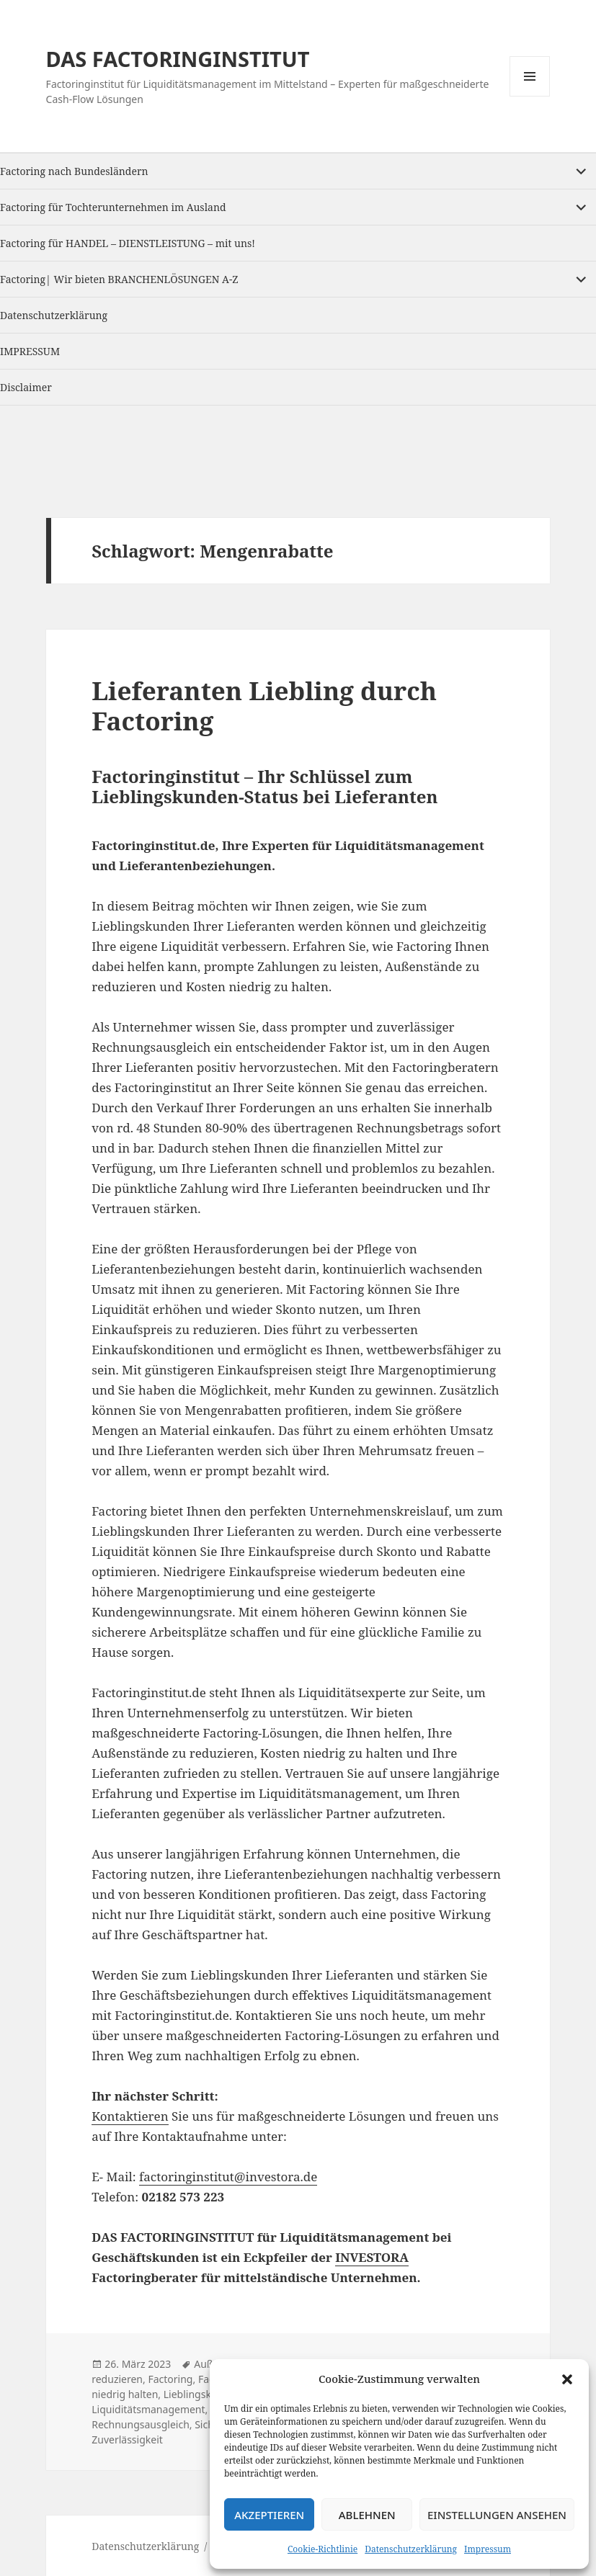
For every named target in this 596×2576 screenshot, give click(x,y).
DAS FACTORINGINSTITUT (178, 59)
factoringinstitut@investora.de (228, 2176)
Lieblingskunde (200, 2394)
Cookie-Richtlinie (322, 2549)
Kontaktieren (130, 2116)
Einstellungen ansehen (496, 2515)
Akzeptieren (269, 2515)
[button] (567, 2379)
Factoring (170, 2379)
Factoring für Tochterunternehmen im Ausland (113, 207)
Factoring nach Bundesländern (74, 171)
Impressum (487, 2549)
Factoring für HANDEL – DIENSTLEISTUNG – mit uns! (127, 243)
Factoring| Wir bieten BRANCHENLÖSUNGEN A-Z (119, 279)
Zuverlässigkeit (127, 2439)
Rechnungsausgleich (141, 2424)
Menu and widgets (530, 96)
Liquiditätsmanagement (148, 2409)
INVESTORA (372, 2257)
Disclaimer (26, 387)
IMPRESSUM (30, 351)
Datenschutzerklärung (411, 2549)
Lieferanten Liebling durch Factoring (264, 706)
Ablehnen (367, 2515)
